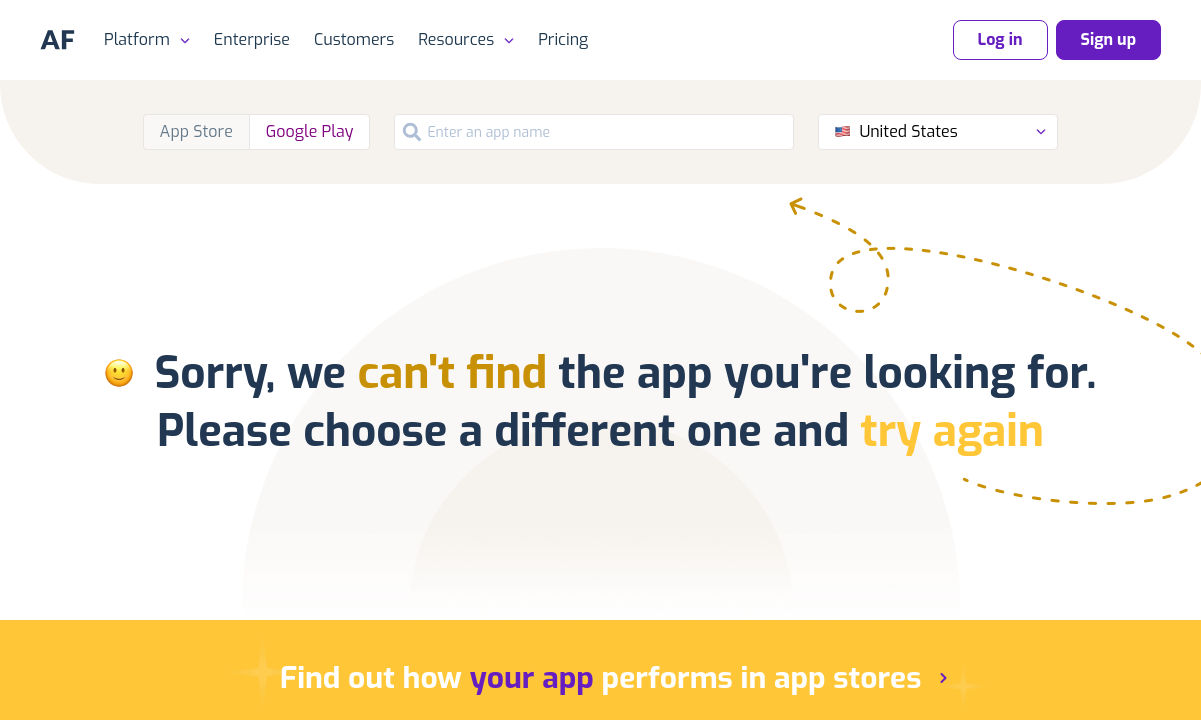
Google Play (310, 131)
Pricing (563, 39)
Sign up (1108, 39)
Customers (354, 39)
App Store (196, 131)
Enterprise (252, 39)
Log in (1000, 39)
